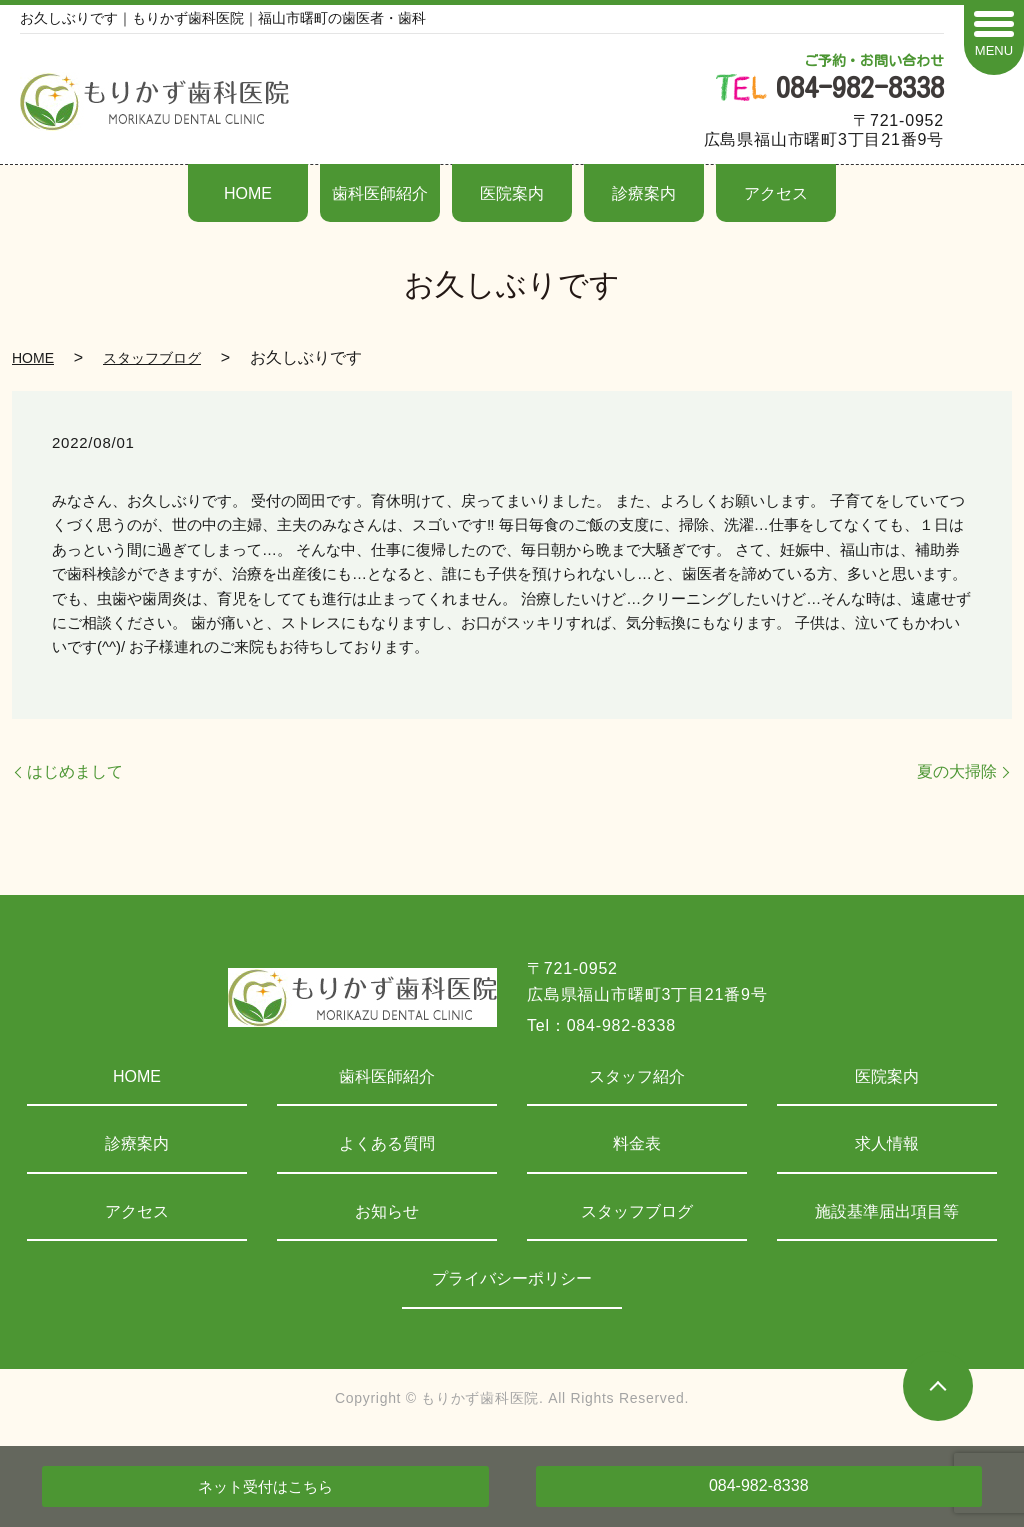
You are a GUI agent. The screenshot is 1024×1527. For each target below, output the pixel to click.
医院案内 (512, 193)
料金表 (637, 1143)
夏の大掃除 (957, 771)
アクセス (776, 193)
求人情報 (887, 1143)
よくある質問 (387, 1143)
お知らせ (387, 1211)
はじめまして (75, 771)
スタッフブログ (152, 358)
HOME (248, 193)
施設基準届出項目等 (887, 1211)
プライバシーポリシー (512, 1278)
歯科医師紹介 (380, 193)
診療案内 (644, 193)
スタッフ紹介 (637, 1076)
